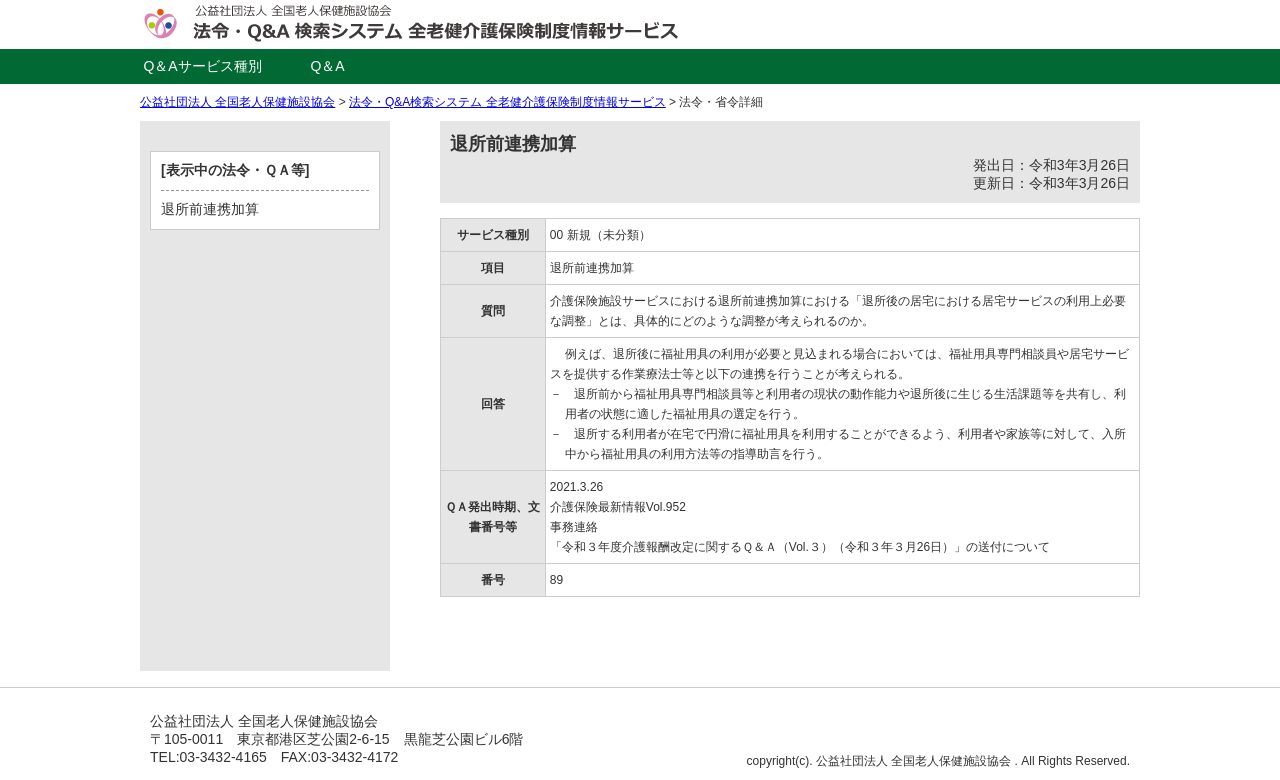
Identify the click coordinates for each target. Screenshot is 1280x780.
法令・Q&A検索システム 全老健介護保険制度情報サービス (507, 102)
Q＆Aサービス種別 (202, 66)
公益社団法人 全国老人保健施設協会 (237, 102)
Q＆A (327, 66)
